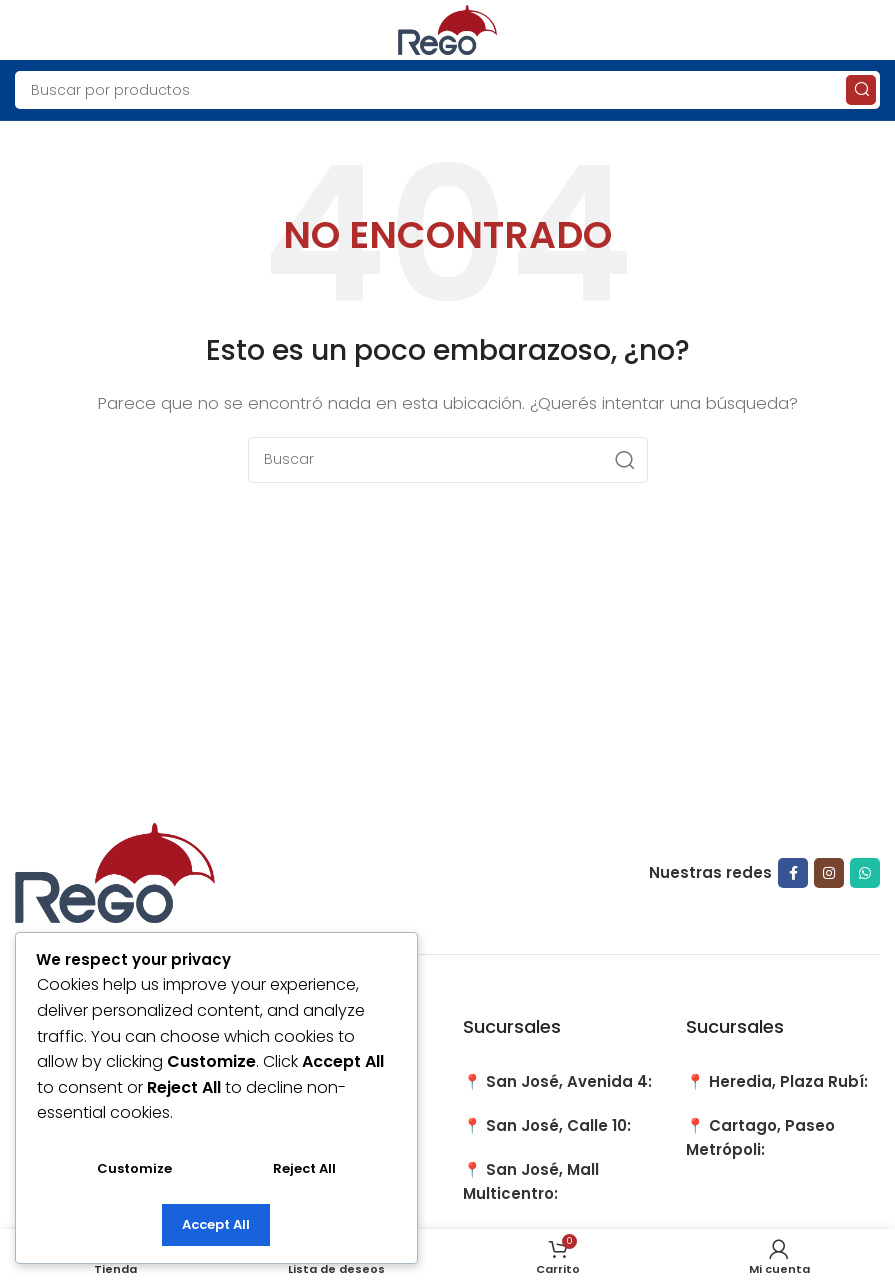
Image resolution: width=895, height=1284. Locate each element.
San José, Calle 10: (558, 1125)
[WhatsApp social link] (865, 873)
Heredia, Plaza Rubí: (788, 1081)
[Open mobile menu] (25, 30)
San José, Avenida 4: (569, 1081)
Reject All (304, 1168)
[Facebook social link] (793, 873)
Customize (134, 1168)
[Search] (447, 90)
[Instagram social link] (829, 873)
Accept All (216, 1224)
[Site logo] (448, 28)
